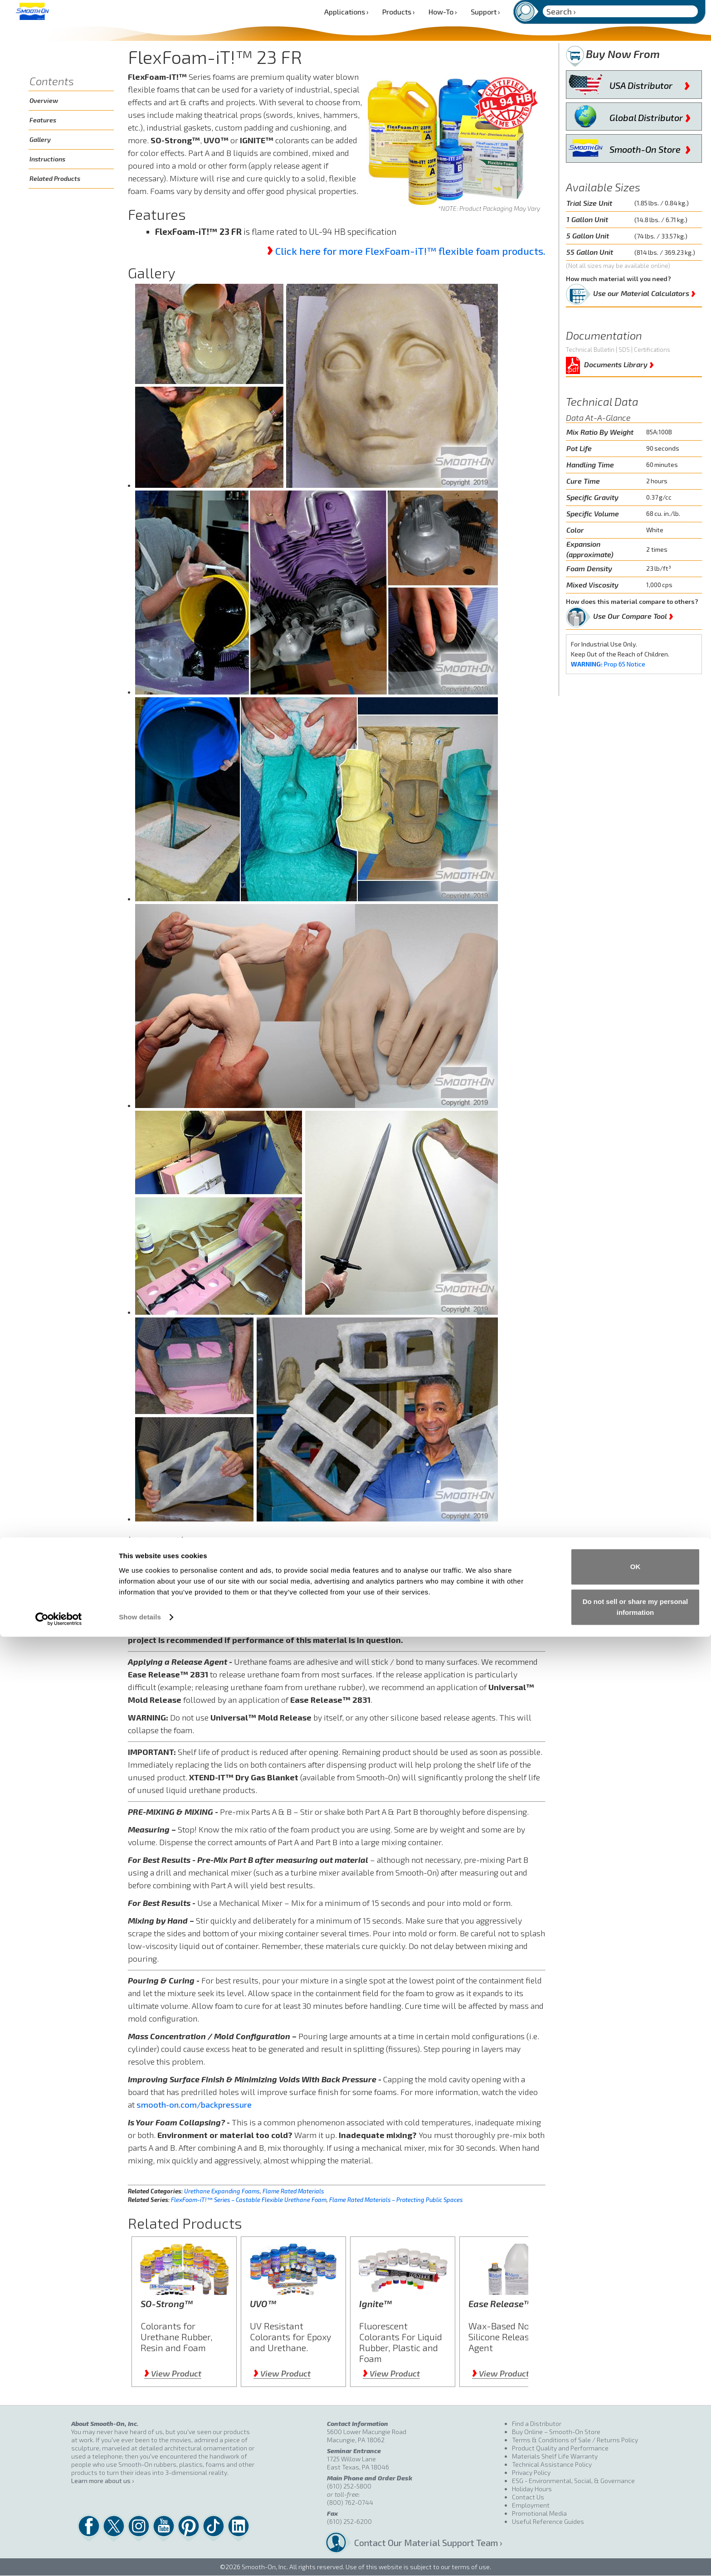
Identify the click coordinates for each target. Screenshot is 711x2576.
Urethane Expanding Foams (222, 2191)
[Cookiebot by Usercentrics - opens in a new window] (58, 2558)
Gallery (40, 139)
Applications (346, 11)
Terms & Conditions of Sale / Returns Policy (575, 2440)
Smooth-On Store (650, 147)
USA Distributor (649, 83)
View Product (172, 2373)
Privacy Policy (531, 2472)
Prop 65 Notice (608, 664)
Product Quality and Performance (560, 2448)
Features (42, 120)
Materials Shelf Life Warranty (555, 2456)
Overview (43, 100)
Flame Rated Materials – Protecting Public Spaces (396, 2199)
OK (635, 2506)
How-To (443, 11)
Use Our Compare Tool (633, 614)
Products (398, 11)
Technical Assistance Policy (552, 2464)
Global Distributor (650, 115)
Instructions (47, 159)
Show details (140, 2556)
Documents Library (619, 363)
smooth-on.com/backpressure (194, 2104)
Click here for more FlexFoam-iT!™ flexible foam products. (410, 251)
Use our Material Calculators (644, 291)
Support (485, 11)
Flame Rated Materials (293, 2191)
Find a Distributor (536, 2423)
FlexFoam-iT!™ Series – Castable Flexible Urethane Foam (248, 2199)
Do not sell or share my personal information (635, 2546)
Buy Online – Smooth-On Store (556, 2431)
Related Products (54, 178)
